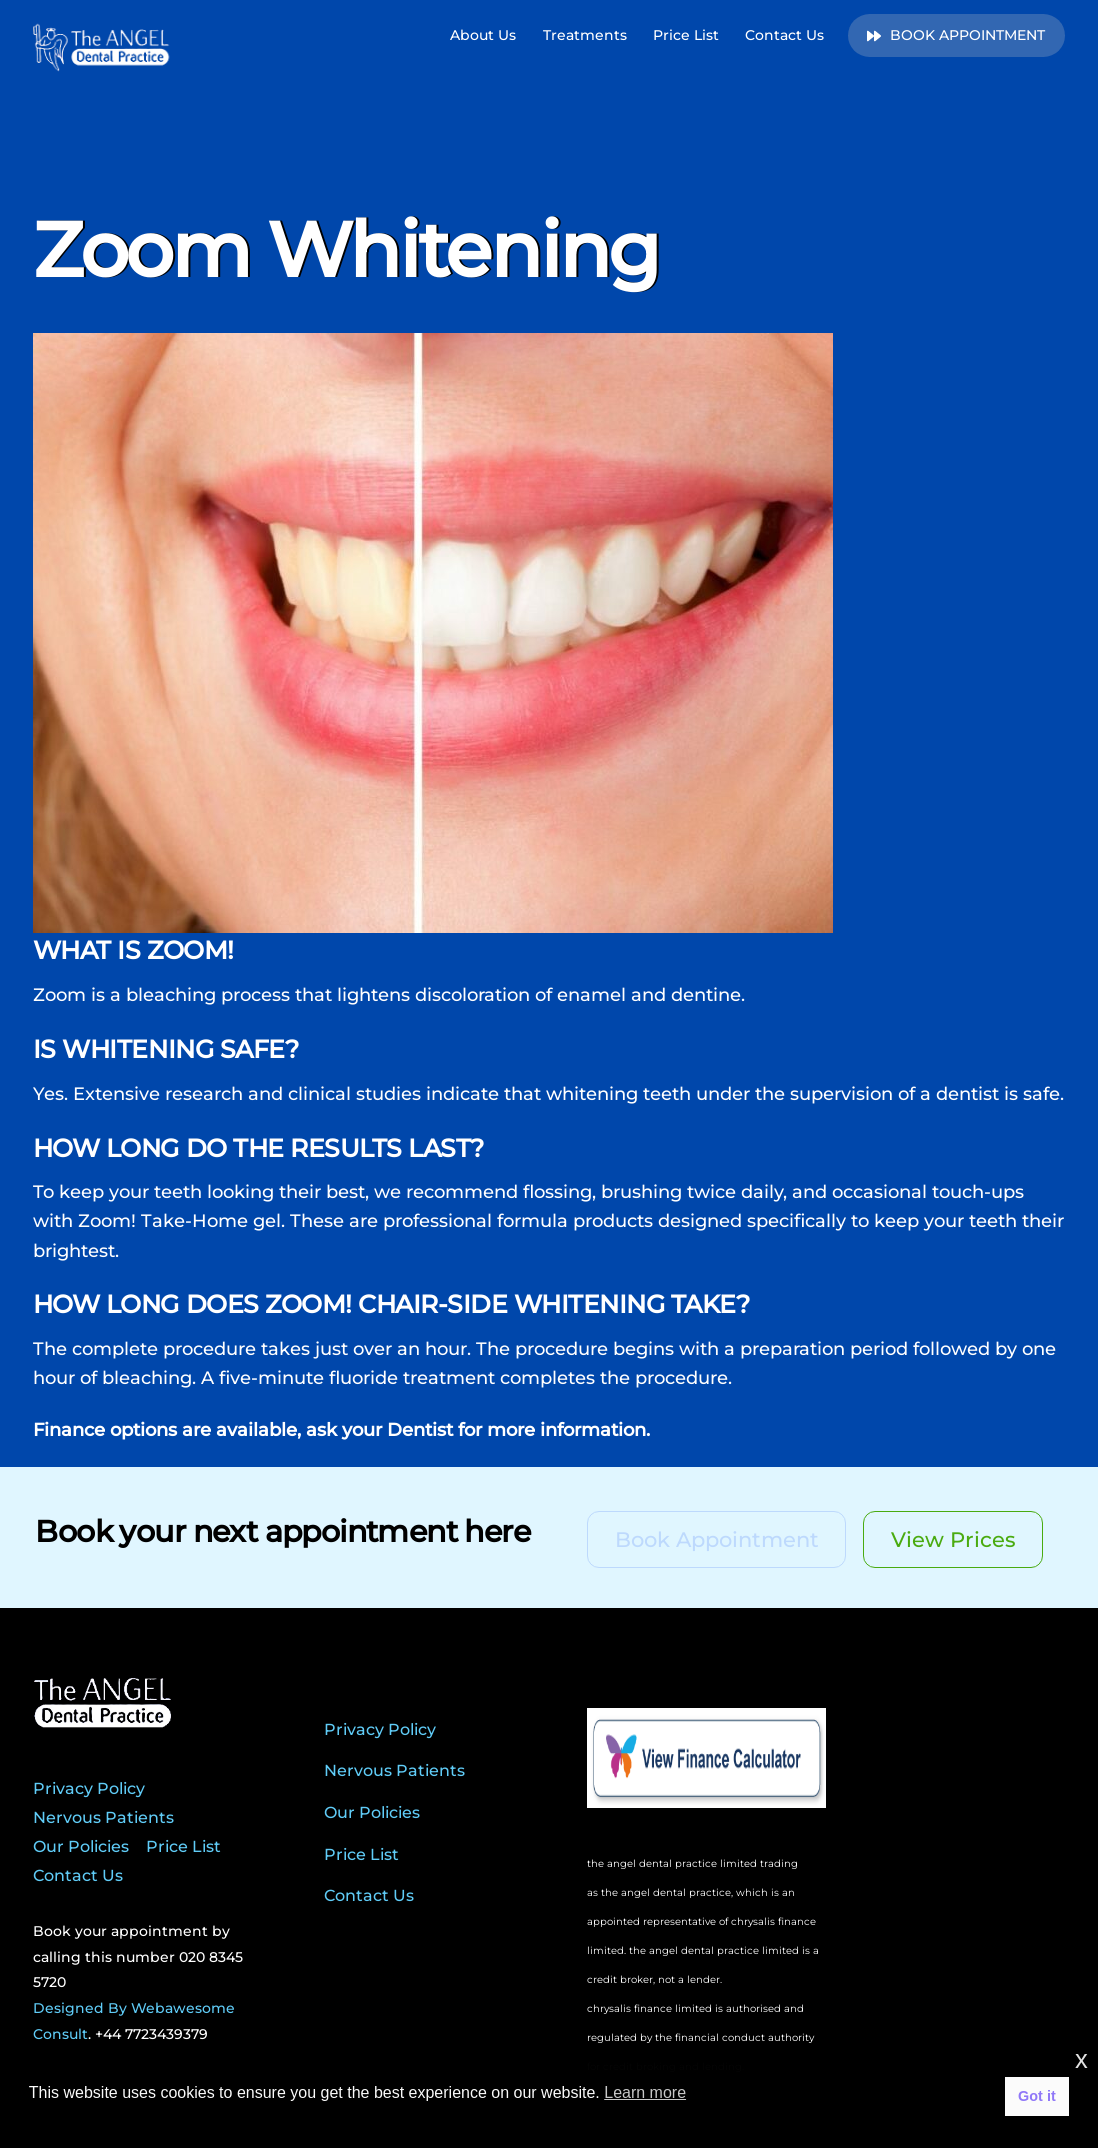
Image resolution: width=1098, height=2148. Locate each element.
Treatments (585, 35)
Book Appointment (717, 1539)
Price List (686, 35)
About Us (483, 35)
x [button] (1081, 2059)
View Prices (953, 1539)
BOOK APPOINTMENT (956, 35)
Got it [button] (1037, 2096)
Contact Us (784, 35)
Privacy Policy (89, 1788)
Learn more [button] (645, 2092)
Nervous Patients (103, 1817)
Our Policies (81, 1846)
